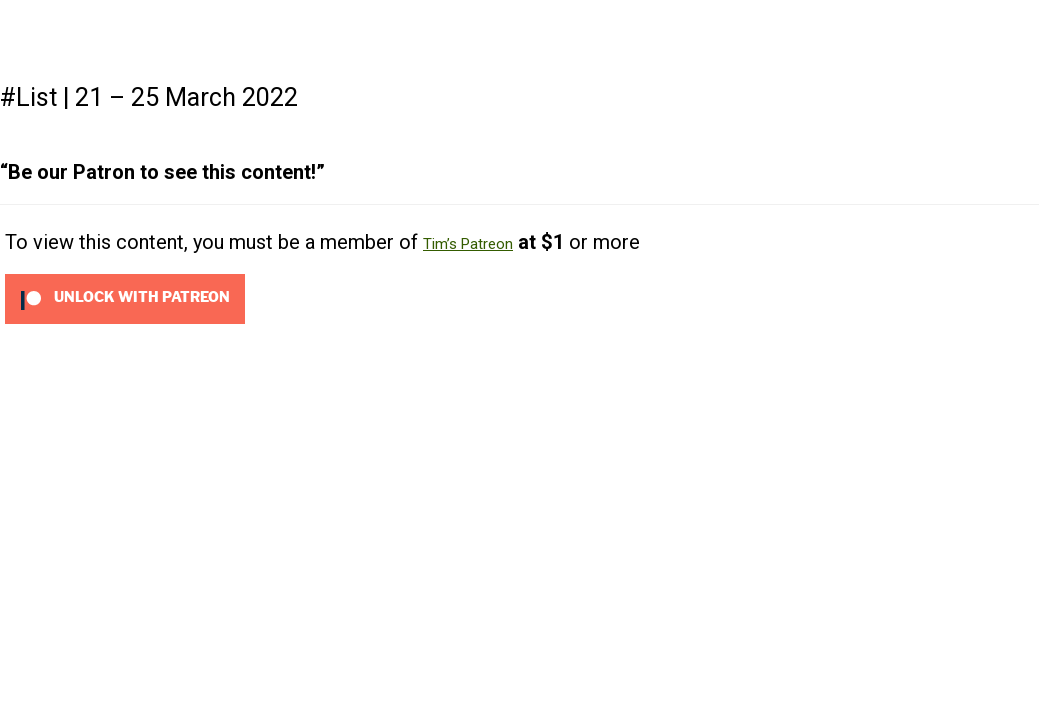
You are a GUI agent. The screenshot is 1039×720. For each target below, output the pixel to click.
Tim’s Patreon (468, 244)
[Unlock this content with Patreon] (125, 298)
